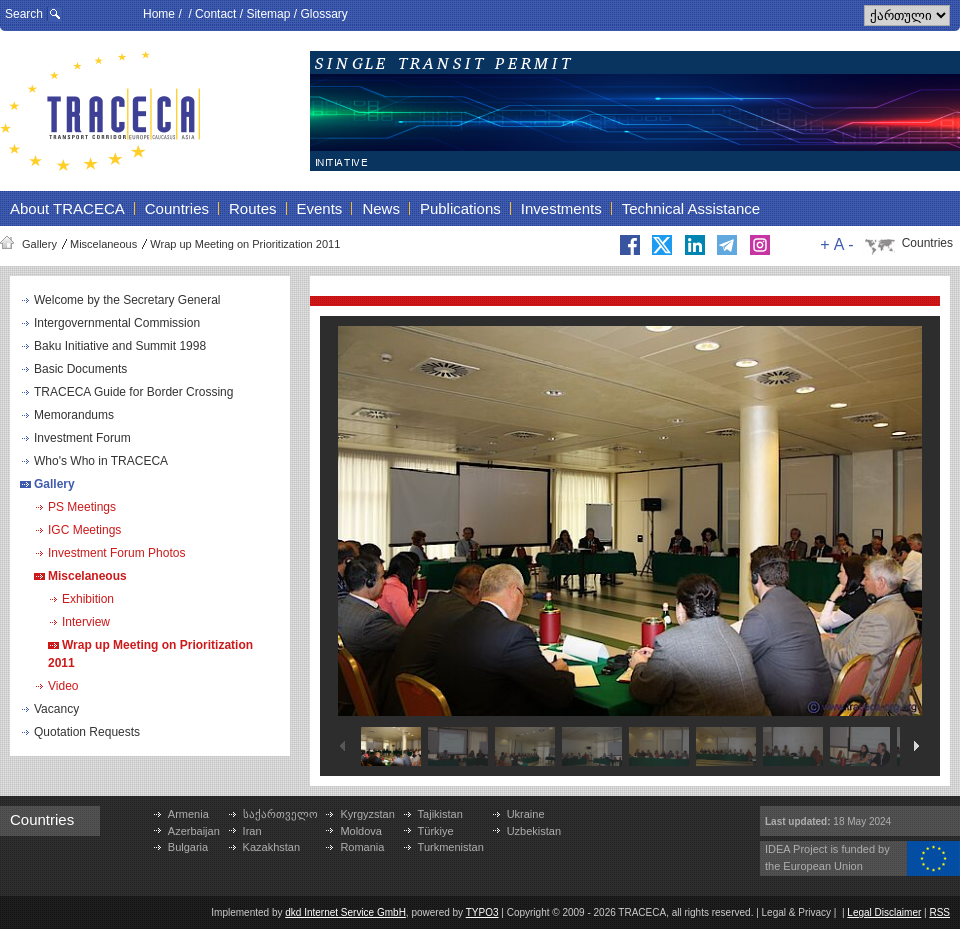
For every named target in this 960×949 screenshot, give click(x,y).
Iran (252, 831)
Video (63, 686)
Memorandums (74, 415)
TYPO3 (482, 912)
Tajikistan (440, 814)
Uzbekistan (534, 831)
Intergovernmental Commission (117, 323)
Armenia (188, 814)
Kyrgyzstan (367, 814)
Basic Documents (80, 369)
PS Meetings (82, 507)
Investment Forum (82, 438)
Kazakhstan (271, 847)
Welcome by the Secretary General (127, 300)
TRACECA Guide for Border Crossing (133, 392)
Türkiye (436, 831)
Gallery (39, 244)
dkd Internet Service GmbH (345, 912)
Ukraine (526, 814)
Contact (215, 14)
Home (159, 14)
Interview (86, 622)
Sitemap (268, 14)
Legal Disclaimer (884, 912)
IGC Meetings (84, 530)
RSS (939, 912)
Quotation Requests (87, 732)
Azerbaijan (194, 831)
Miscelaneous (103, 244)
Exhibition (88, 599)
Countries (927, 243)
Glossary (323, 14)
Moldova (361, 831)
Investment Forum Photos (116, 553)
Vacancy (56, 709)
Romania (362, 847)
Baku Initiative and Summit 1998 (120, 346)
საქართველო (280, 814)
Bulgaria (188, 847)
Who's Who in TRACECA (101, 461)
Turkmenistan (451, 847)
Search (24, 14)
